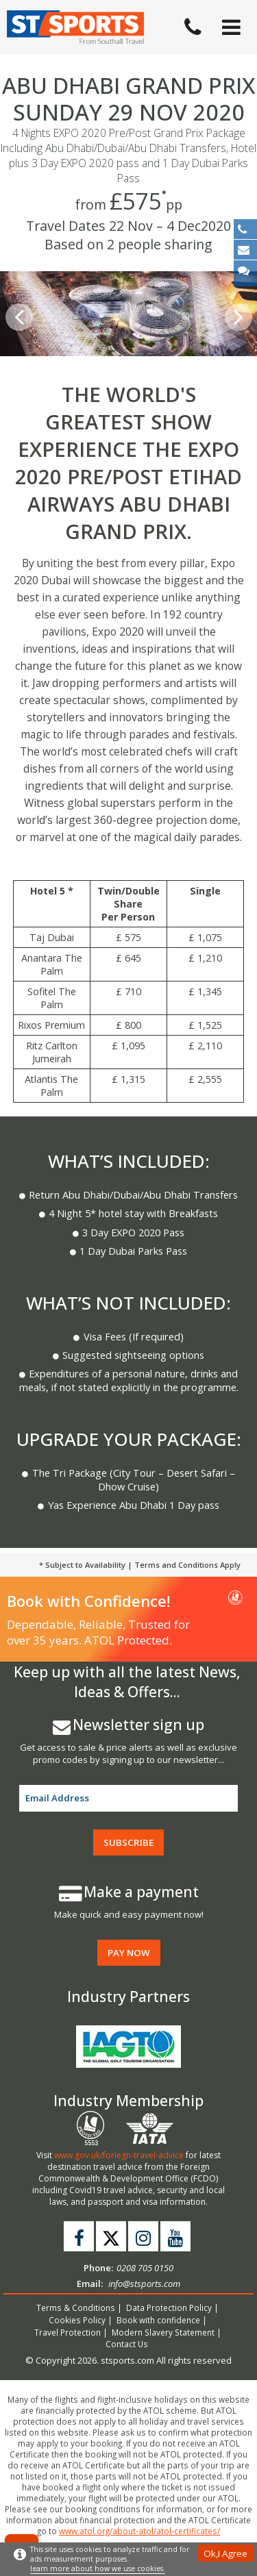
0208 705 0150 (145, 2268)
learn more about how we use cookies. (97, 2568)
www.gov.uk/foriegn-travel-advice (119, 2155)
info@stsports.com (144, 2283)
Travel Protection (67, 2332)
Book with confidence (158, 2319)
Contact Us (127, 2343)
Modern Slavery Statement (163, 2332)
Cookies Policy (77, 2319)
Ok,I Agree (225, 2553)
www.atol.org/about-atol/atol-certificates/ (139, 2530)
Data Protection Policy (169, 2307)
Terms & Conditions (75, 2307)
